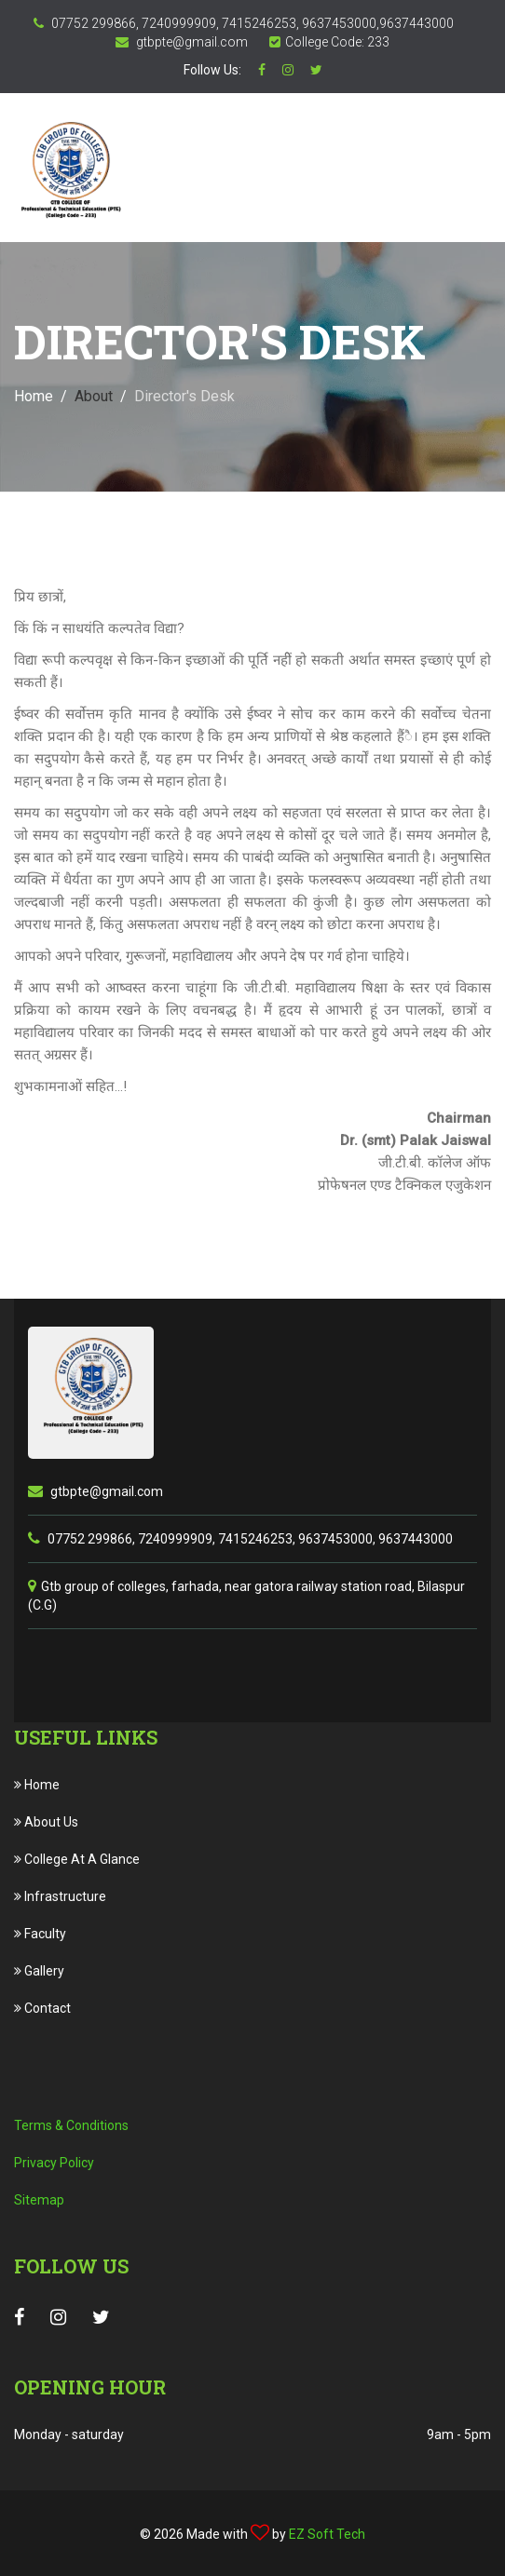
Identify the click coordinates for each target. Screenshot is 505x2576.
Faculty (40, 1933)
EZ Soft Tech (327, 2534)
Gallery (39, 1970)
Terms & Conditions (71, 2125)
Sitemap (39, 2199)
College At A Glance (77, 1859)
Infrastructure (60, 1896)
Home (33, 396)
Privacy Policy (54, 2162)
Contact (42, 2008)
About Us (46, 1821)
